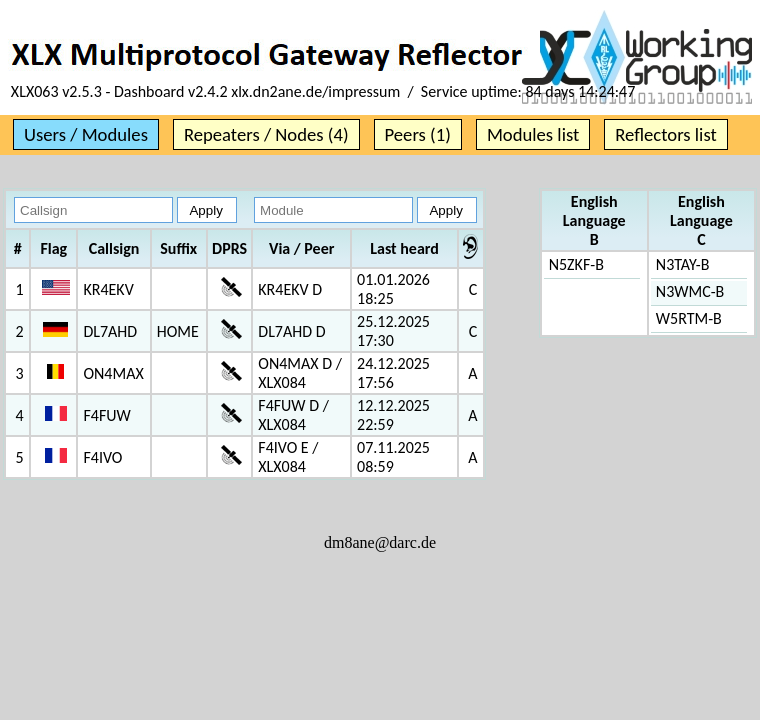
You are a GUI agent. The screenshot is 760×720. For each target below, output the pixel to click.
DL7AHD (110, 331)
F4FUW (106, 415)
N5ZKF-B (576, 264)
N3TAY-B (683, 264)
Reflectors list (665, 134)
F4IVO (102, 457)
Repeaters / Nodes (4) (266, 134)
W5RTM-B (689, 318)
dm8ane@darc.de (380, 542)
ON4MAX (113, 373)
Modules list (533, 134)
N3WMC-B (690, 291)
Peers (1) (418, 134)
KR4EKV (108, 289)
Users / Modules (86, 134)
